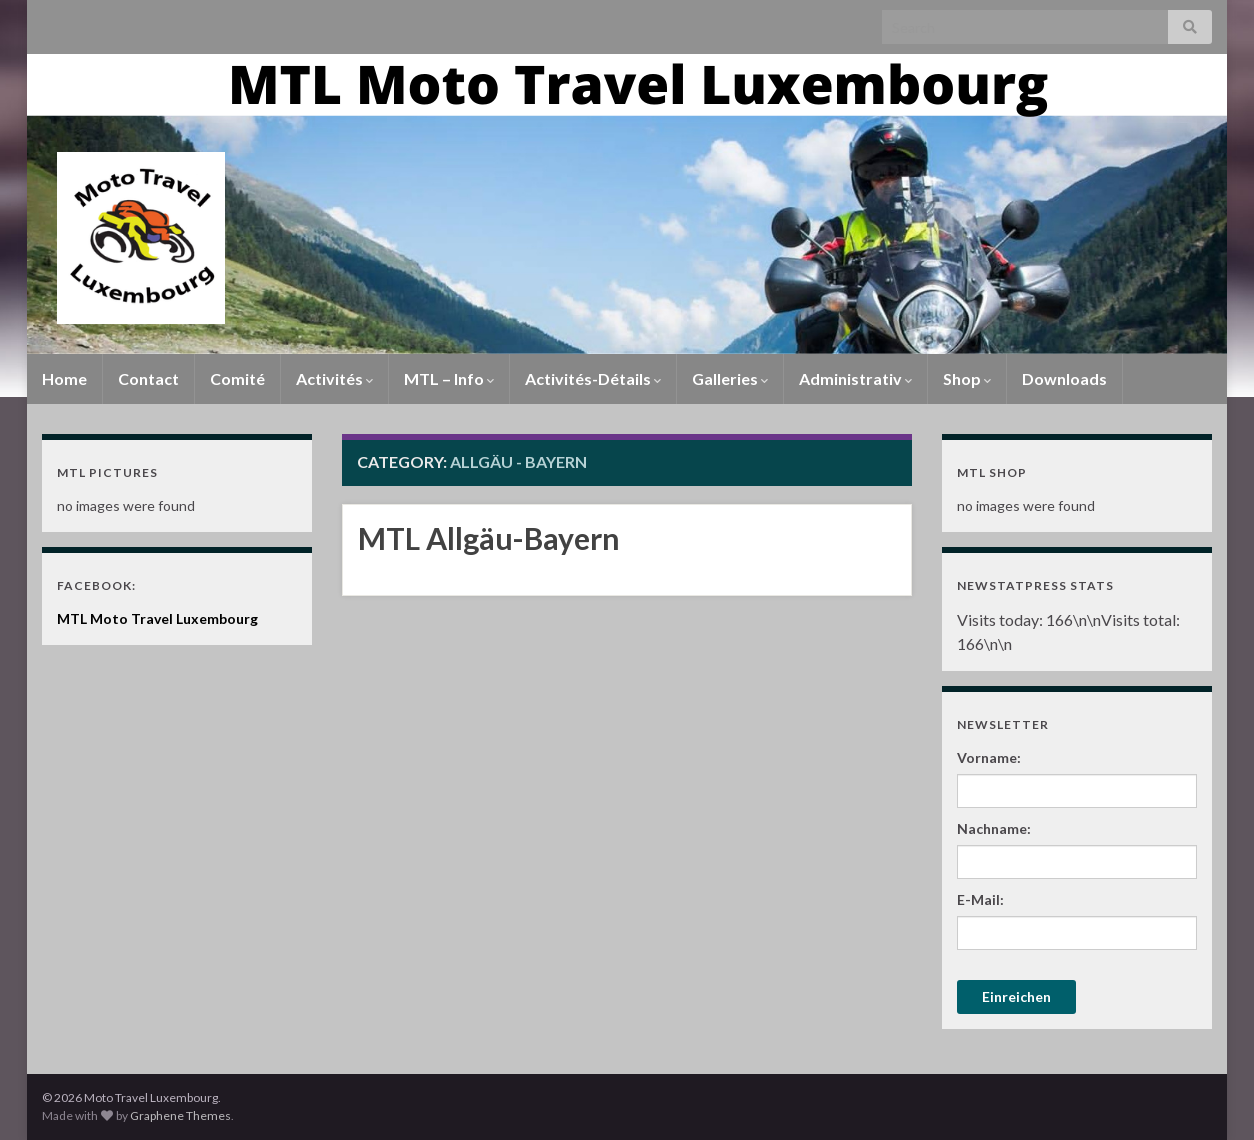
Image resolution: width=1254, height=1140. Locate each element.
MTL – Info (449, 378)
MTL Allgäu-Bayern (489, 538)
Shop (967, 378)
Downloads (1064, 378)
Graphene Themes (180, 1115)
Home (64, 378)
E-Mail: (980, 899)
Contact (148, 378)
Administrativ (855, 378)
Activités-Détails (593, 378)
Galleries (730, 378)
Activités (334, 378)
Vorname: (989, 757)
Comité (237, 378)
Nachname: (994, 828)
